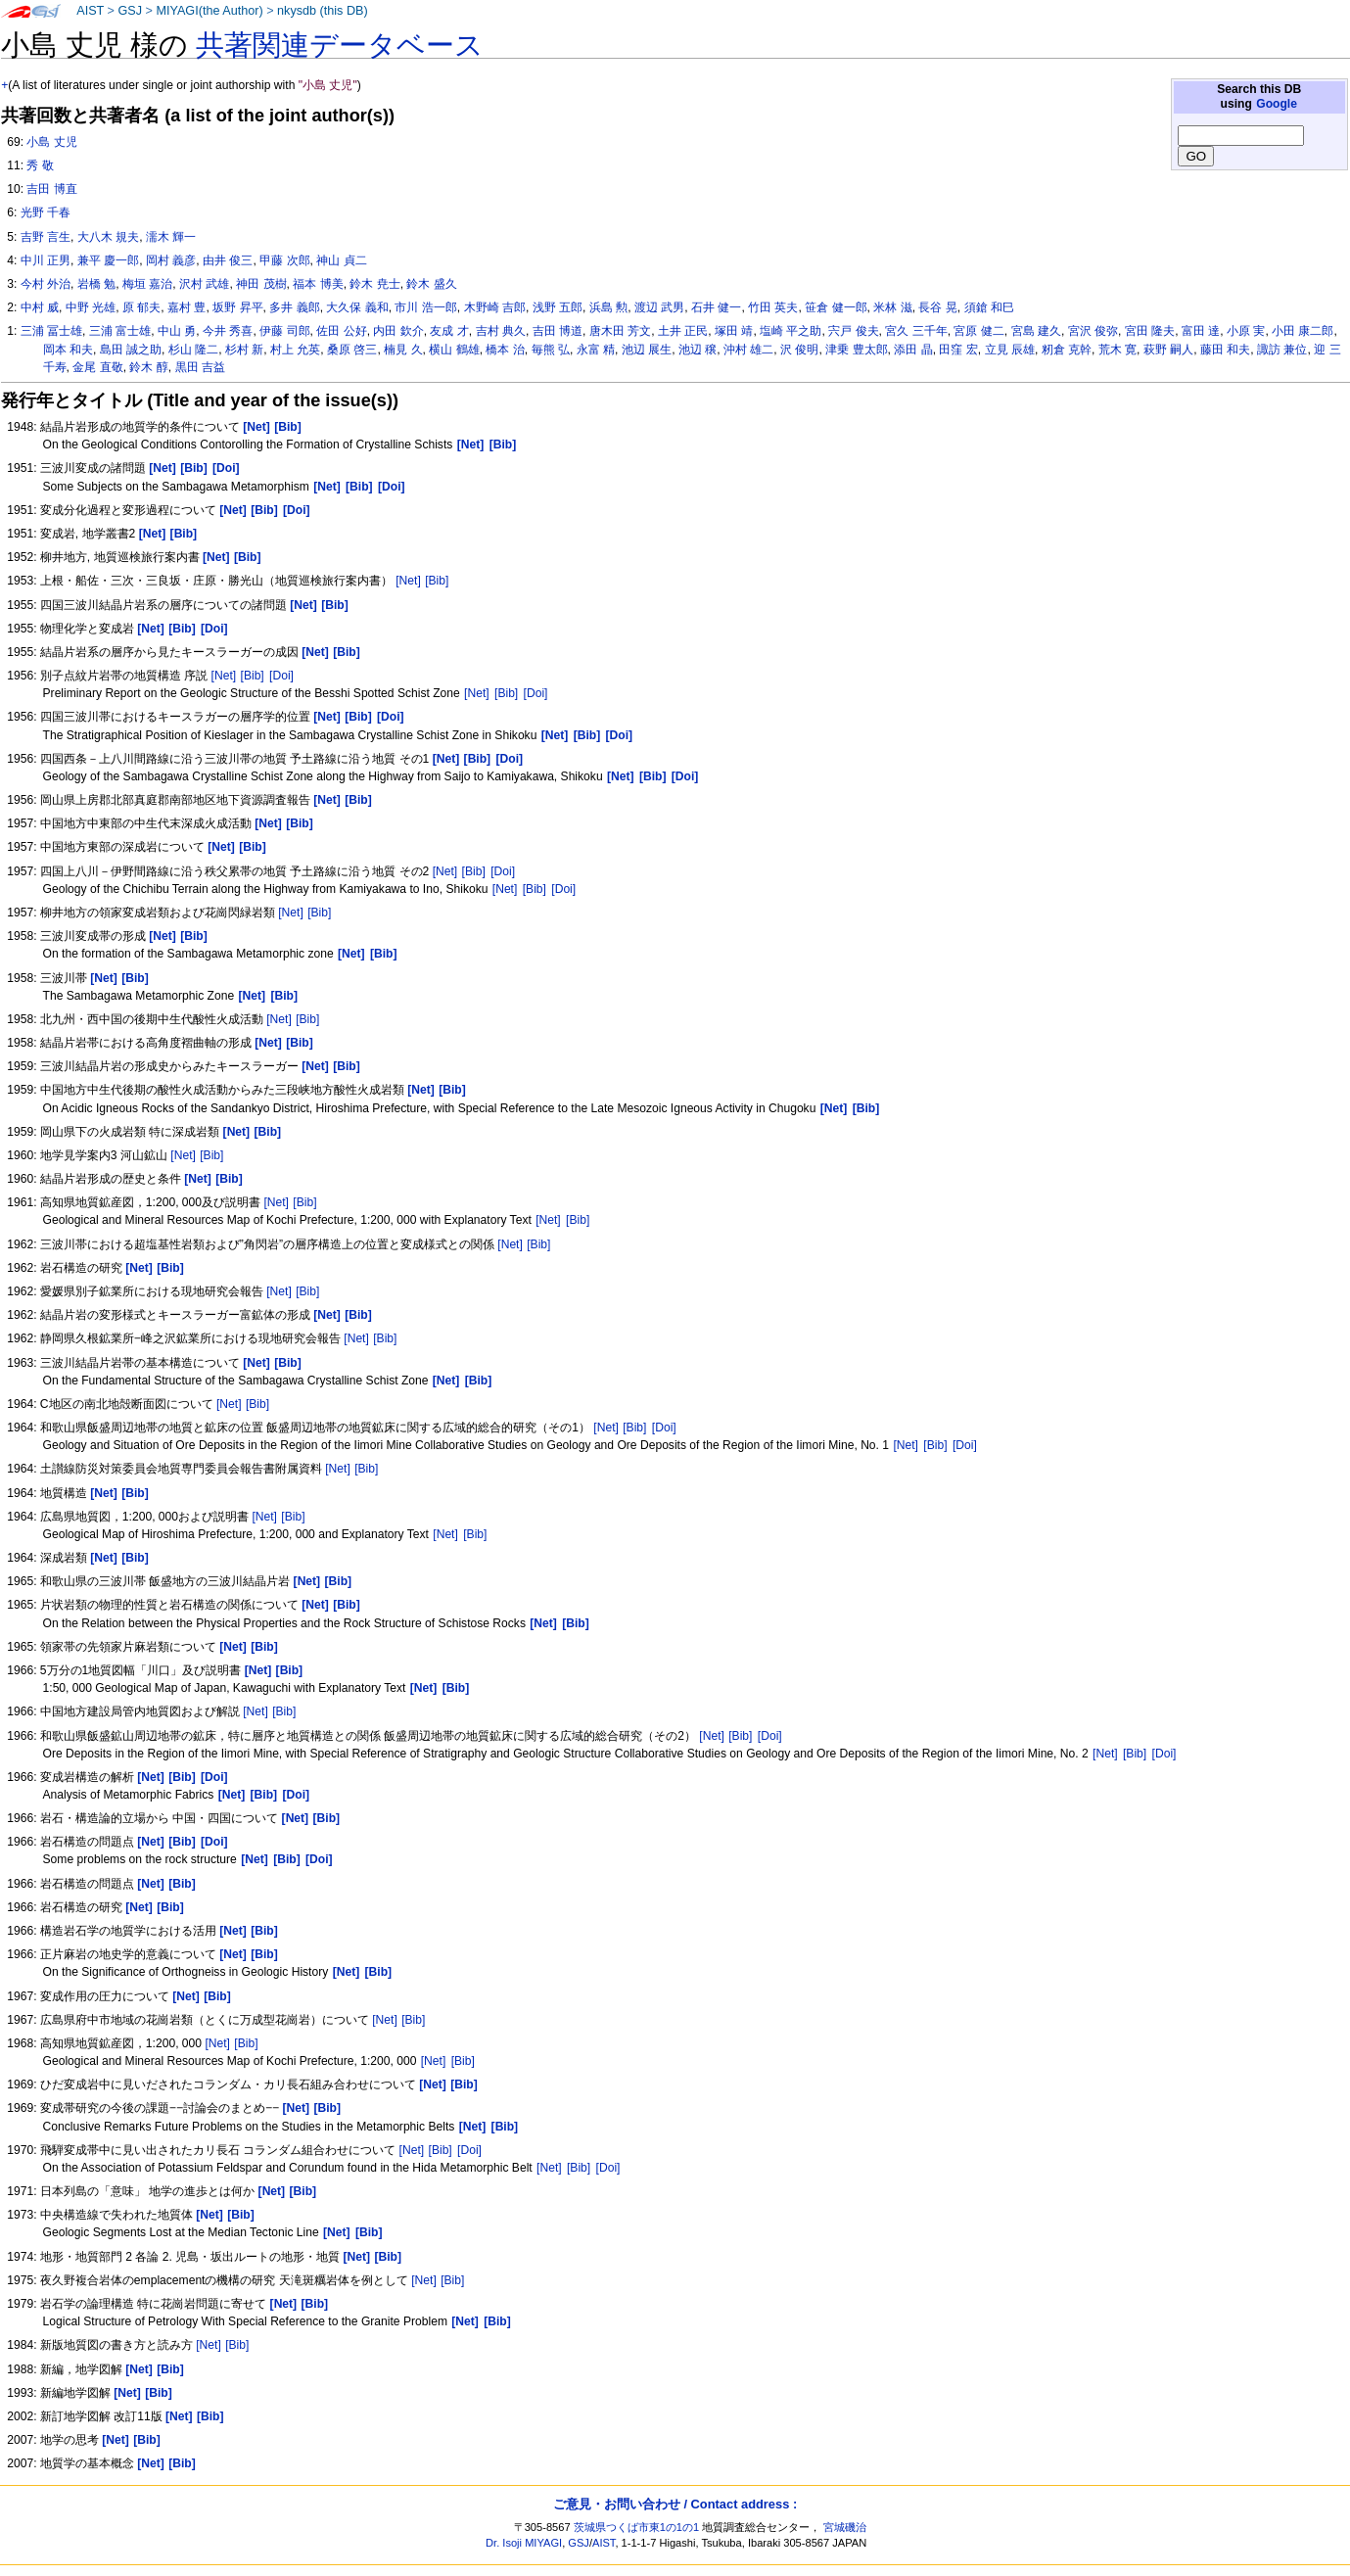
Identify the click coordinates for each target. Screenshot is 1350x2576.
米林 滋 (892, 307)
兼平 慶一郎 (108, 260)
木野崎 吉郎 (495, 307)
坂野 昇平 (237, 307)
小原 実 (1246, 331)
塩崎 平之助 (790, 331)
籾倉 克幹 (1067, 349)
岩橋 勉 (96, 284)
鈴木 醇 (148, 367)
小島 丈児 (51, 142)
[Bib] (436, 580)
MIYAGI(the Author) (209, 11)
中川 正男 (45, 260)
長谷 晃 (937, 307)
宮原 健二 (978, 331)
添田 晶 (913, 349)
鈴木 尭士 (374, 284)
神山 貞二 (341, 260)
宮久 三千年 (916, 331)
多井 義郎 (294, 307)
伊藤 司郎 (284, 331)
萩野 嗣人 (1168, 349)
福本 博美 (318, 284)
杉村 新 (244, 349)
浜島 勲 (608, 307)
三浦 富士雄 (120, 331)
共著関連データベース (340, 45)
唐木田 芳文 (620, 331)
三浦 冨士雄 (51, 331)
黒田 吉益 (200, 367)
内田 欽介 (398, 331)
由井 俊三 (228, 260)
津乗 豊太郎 (856, 349)
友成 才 (449, 331)
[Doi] (281, 675)
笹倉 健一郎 (835, 307)
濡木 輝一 (171, 237)
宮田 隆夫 (1150, 331)
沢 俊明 (799, 349)
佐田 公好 (341, 331)
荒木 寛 (1117, 349)
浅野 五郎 (557, 307)
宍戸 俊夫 (853, 331)
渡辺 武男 (659, 307)
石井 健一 (716, 307)
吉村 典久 (501, 331)
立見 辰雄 (1010, 349)
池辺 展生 (647, 349)
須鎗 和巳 (989, 307)
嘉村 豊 (186, 307)
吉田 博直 (51, 189)
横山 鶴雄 (454, 349)
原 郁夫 (141, 307)
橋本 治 (505, 349)
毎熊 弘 (551, 349)
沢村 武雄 (204, 284)
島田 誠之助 (131, 349)
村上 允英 (295, 349)
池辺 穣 (697, 349)
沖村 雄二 (748, 349)
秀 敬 (39, 165)
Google (1276, 104)
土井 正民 (683, 331)
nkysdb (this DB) (322, 11)
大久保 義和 (357, 307)
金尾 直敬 (97, 367)
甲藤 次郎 (284, 260)
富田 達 (1201, 331)
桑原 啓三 (352, 349)
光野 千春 (45, 212)
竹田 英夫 (773, 307)
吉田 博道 (557, 331)
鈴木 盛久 (431, 284)
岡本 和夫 (68, 349)
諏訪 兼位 (1282, 349)
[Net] (408, 580)
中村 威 (40, 307)
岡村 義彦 (171, 260)
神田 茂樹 (261, 284)
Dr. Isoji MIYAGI (524, 2543)
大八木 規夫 (108, 237)
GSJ (129, 11)
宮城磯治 (844, 2527)
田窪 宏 (958, 349)
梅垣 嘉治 (147, 284)
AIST (90, 11)
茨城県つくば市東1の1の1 (637, 2527)
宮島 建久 (1036, 331)
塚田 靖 (734, 331)
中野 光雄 (91, 307)
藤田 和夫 (1225, 349)
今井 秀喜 (228, 331)
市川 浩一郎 (425, 307)
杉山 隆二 (193, 349)
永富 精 (596, 349)
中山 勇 (177, 331)
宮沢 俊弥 (1093, 331)
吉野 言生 (45, 237)
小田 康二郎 (1302, 331)
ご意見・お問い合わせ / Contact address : (675, 2504)
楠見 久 (403, 349)
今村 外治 (45, 284)
